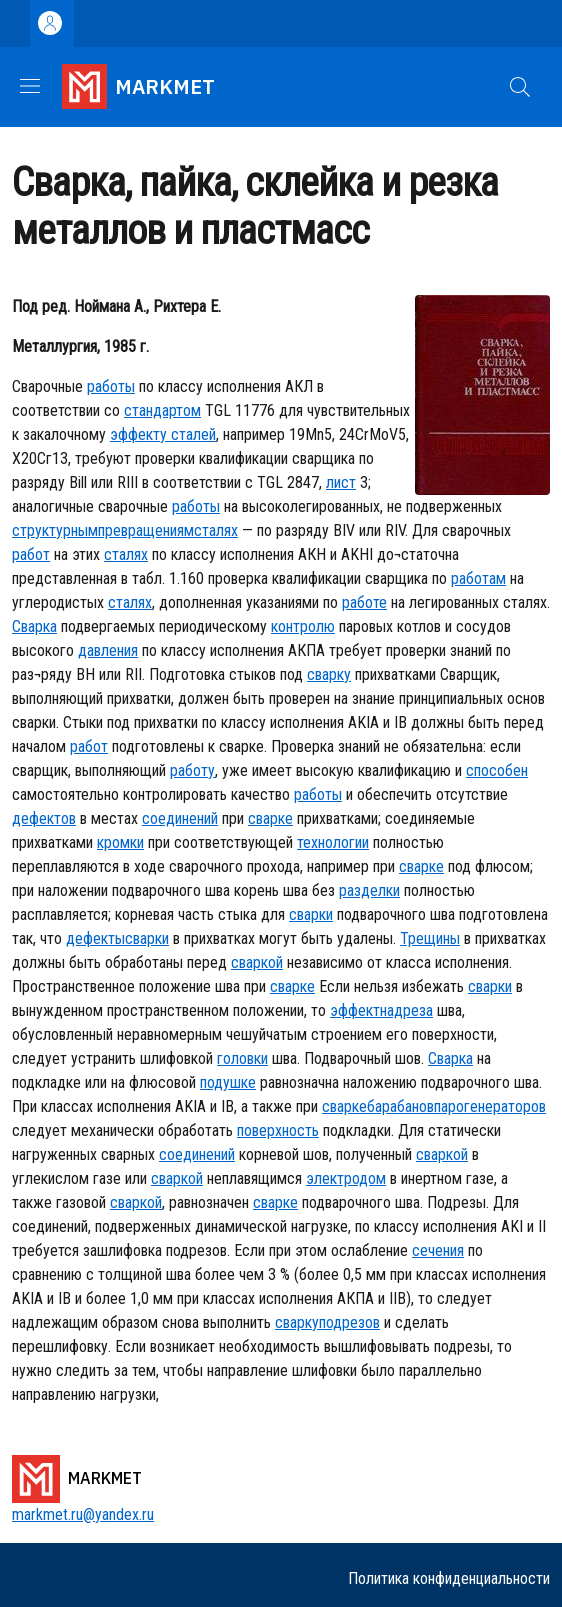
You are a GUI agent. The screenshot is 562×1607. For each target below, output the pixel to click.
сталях (216, 530)
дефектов (44, 818)
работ (31, 554)
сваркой (257, 962)
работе (364, 602)
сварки (311, 914)
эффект (355, 1010)
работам (478, 578)
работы (111, 386)
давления (108, 650)
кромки (120, 842)
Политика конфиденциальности (449, 1578)
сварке (270, 818)
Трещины (430, 938)
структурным (55, 530)
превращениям (146, 530)
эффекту (138, 434)
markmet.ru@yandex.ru (83, 1514)
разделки (369, 890)
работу (192, 770)
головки (242, 1058)
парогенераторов (490, 1106)
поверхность (278, 1130)
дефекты (95, 938)
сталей (191, 434)
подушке (228, 1082)
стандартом (162, 410)
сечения (438, 1250)
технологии (333, 842)
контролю (303, 626)
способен (497, 770)
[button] (520, 87)
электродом (346, 1178)
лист (341, 482)
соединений (180, 818)
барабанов (400, 1106)
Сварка (34, 626)
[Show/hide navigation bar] (30, 86)
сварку (329, 674)
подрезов (349, 1322)
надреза (406, 1010)
